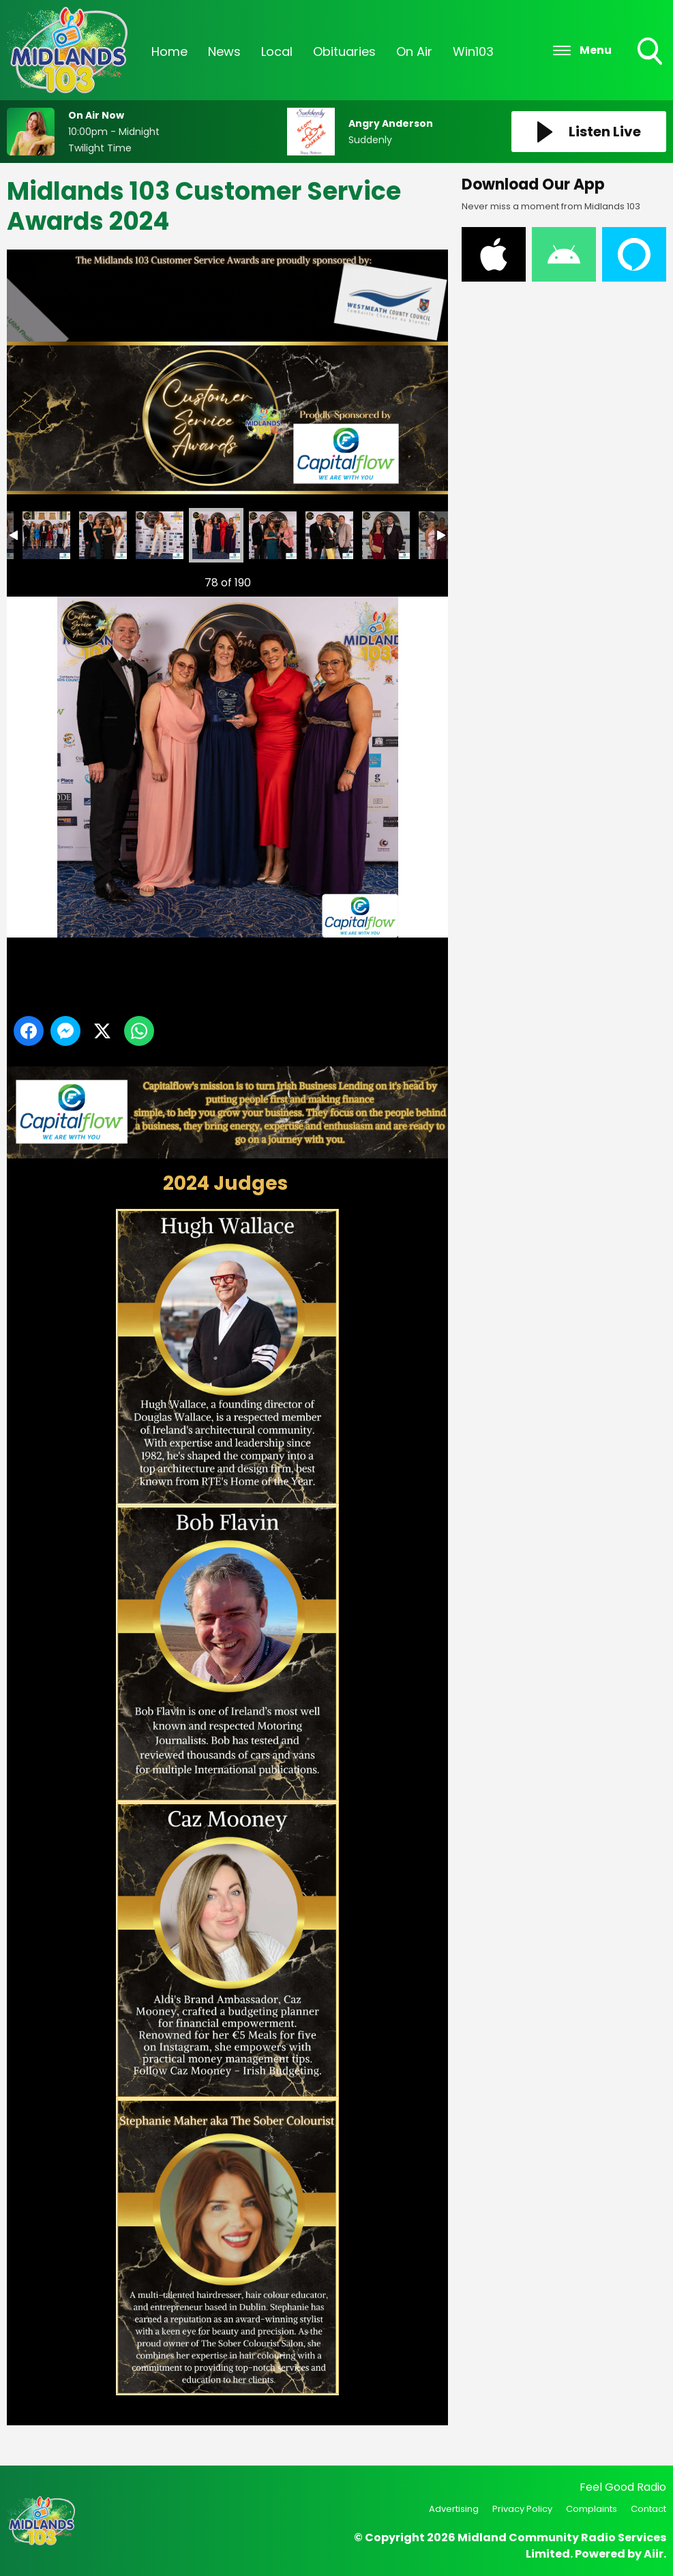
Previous (35, 579)
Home (169, 31)
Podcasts (606, 31)
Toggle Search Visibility (651, 32)
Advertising (454, 2508)
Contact (648, 2508)
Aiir (653, 2554)
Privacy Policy (522, 2508)
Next (416, 579)
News (224, 31)
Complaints (591, 2508)
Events (535, 31)
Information (187, 71)
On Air (414, 31)
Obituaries (344, 31)
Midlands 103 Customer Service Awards (46, 535)
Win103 (473, 31)
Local (277, 31)
